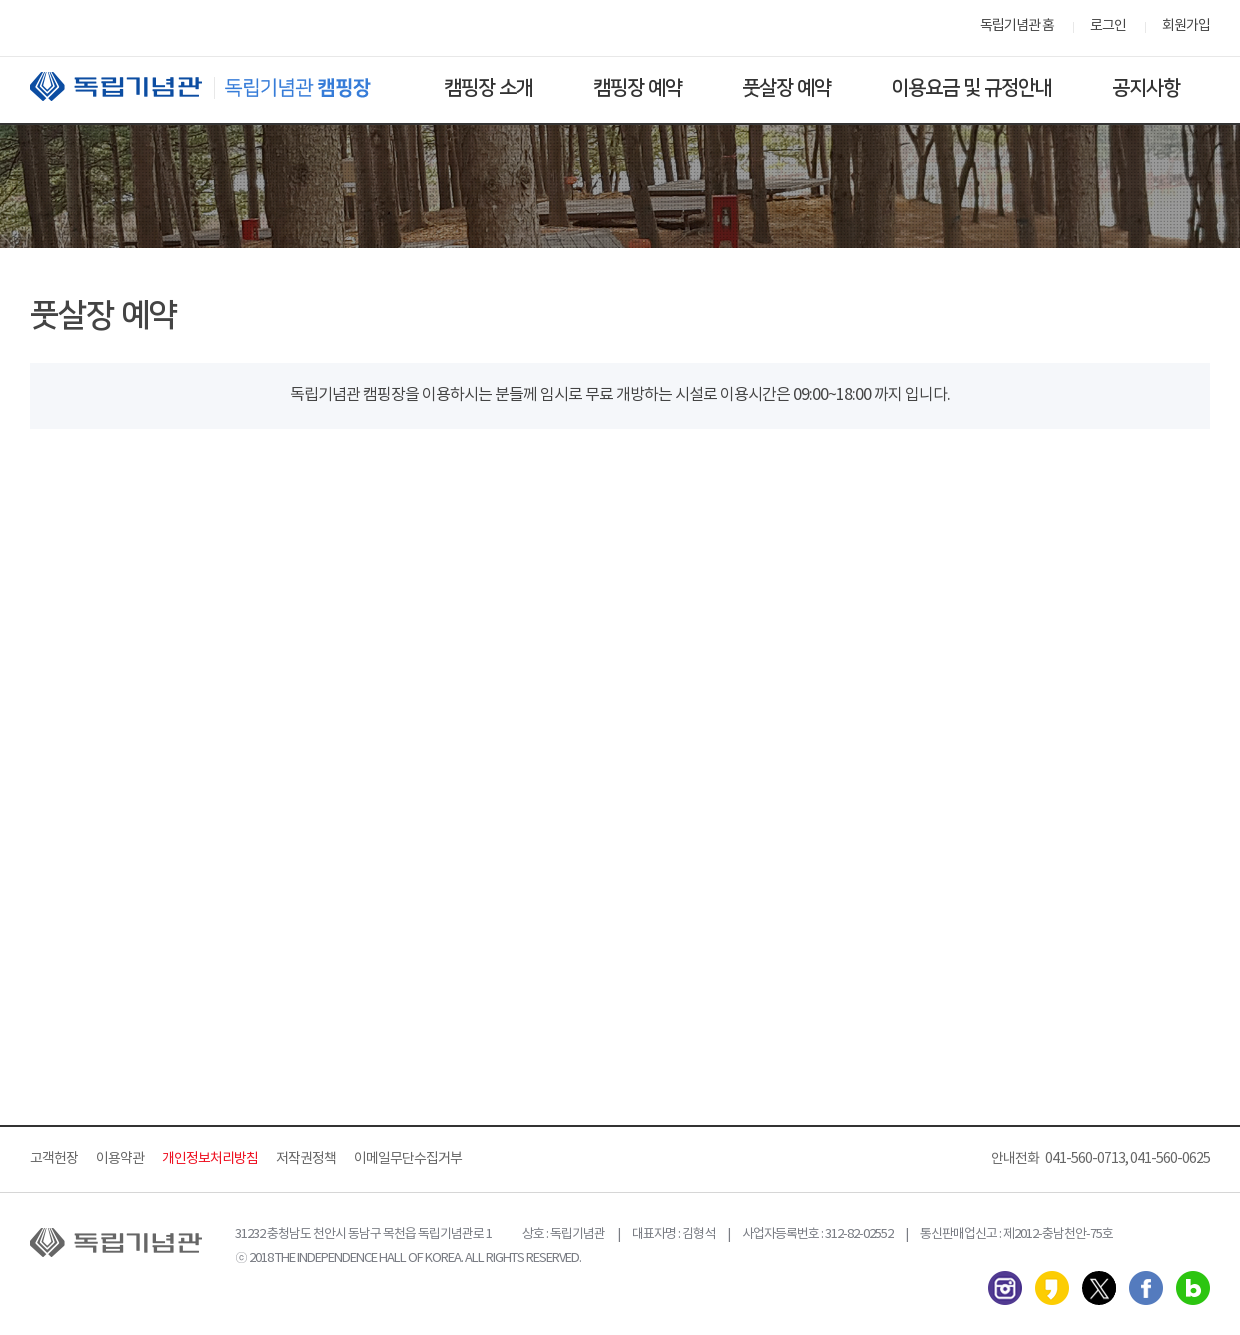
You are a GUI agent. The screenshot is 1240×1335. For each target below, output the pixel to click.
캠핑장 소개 (488, 88)
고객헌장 (54, 1159)
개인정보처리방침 (210, 1159)
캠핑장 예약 (637, 88)
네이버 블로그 (1193, 1288)
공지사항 (1146, 88)
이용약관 (120, 1159)
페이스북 (1146, 1288)
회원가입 (1186, 26)
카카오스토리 (1052, 1288)
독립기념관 (219, 86)
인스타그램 (1005, 1288)
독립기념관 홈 (1017, 26)
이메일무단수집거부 (408, 1159)
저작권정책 (306, 1159)
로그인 (1108, 26)
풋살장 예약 (786, 88)
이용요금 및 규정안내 (971, 88)
